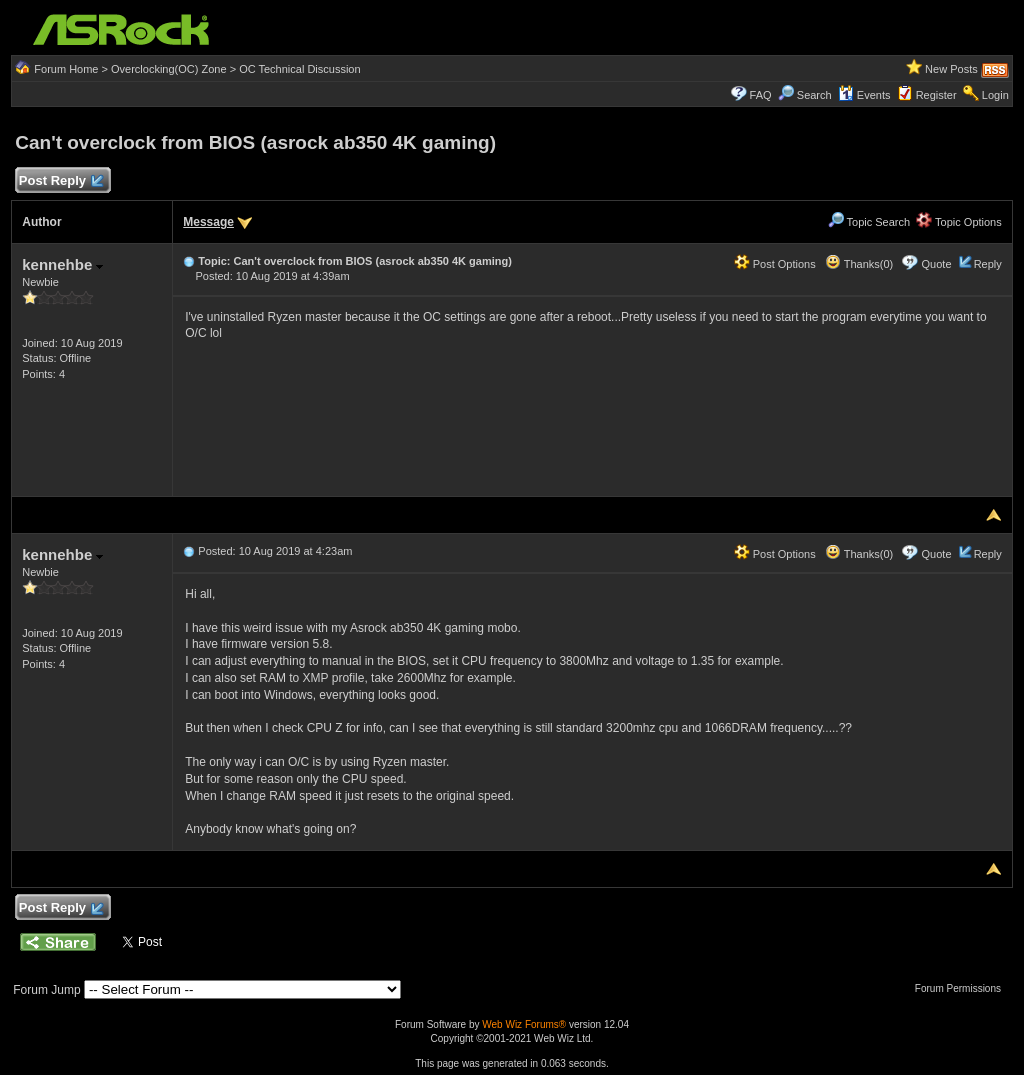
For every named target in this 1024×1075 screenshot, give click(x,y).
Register (936, 95)
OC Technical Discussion (299, 69)
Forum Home (66, 69)
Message (208, 222)
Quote (937, 264)
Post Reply (60, 181)
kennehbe (62, 264)
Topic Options (959, 222)
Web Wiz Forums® (524, 1024)
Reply (988, 264)
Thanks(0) (859, 264)
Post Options (775, 264)
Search (814, 95)
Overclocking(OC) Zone (169, 69)
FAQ (761, 95)
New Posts (951, 69)
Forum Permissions (963, 988)
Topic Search (869, 222)
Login (995, 95)
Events (864, 95)
